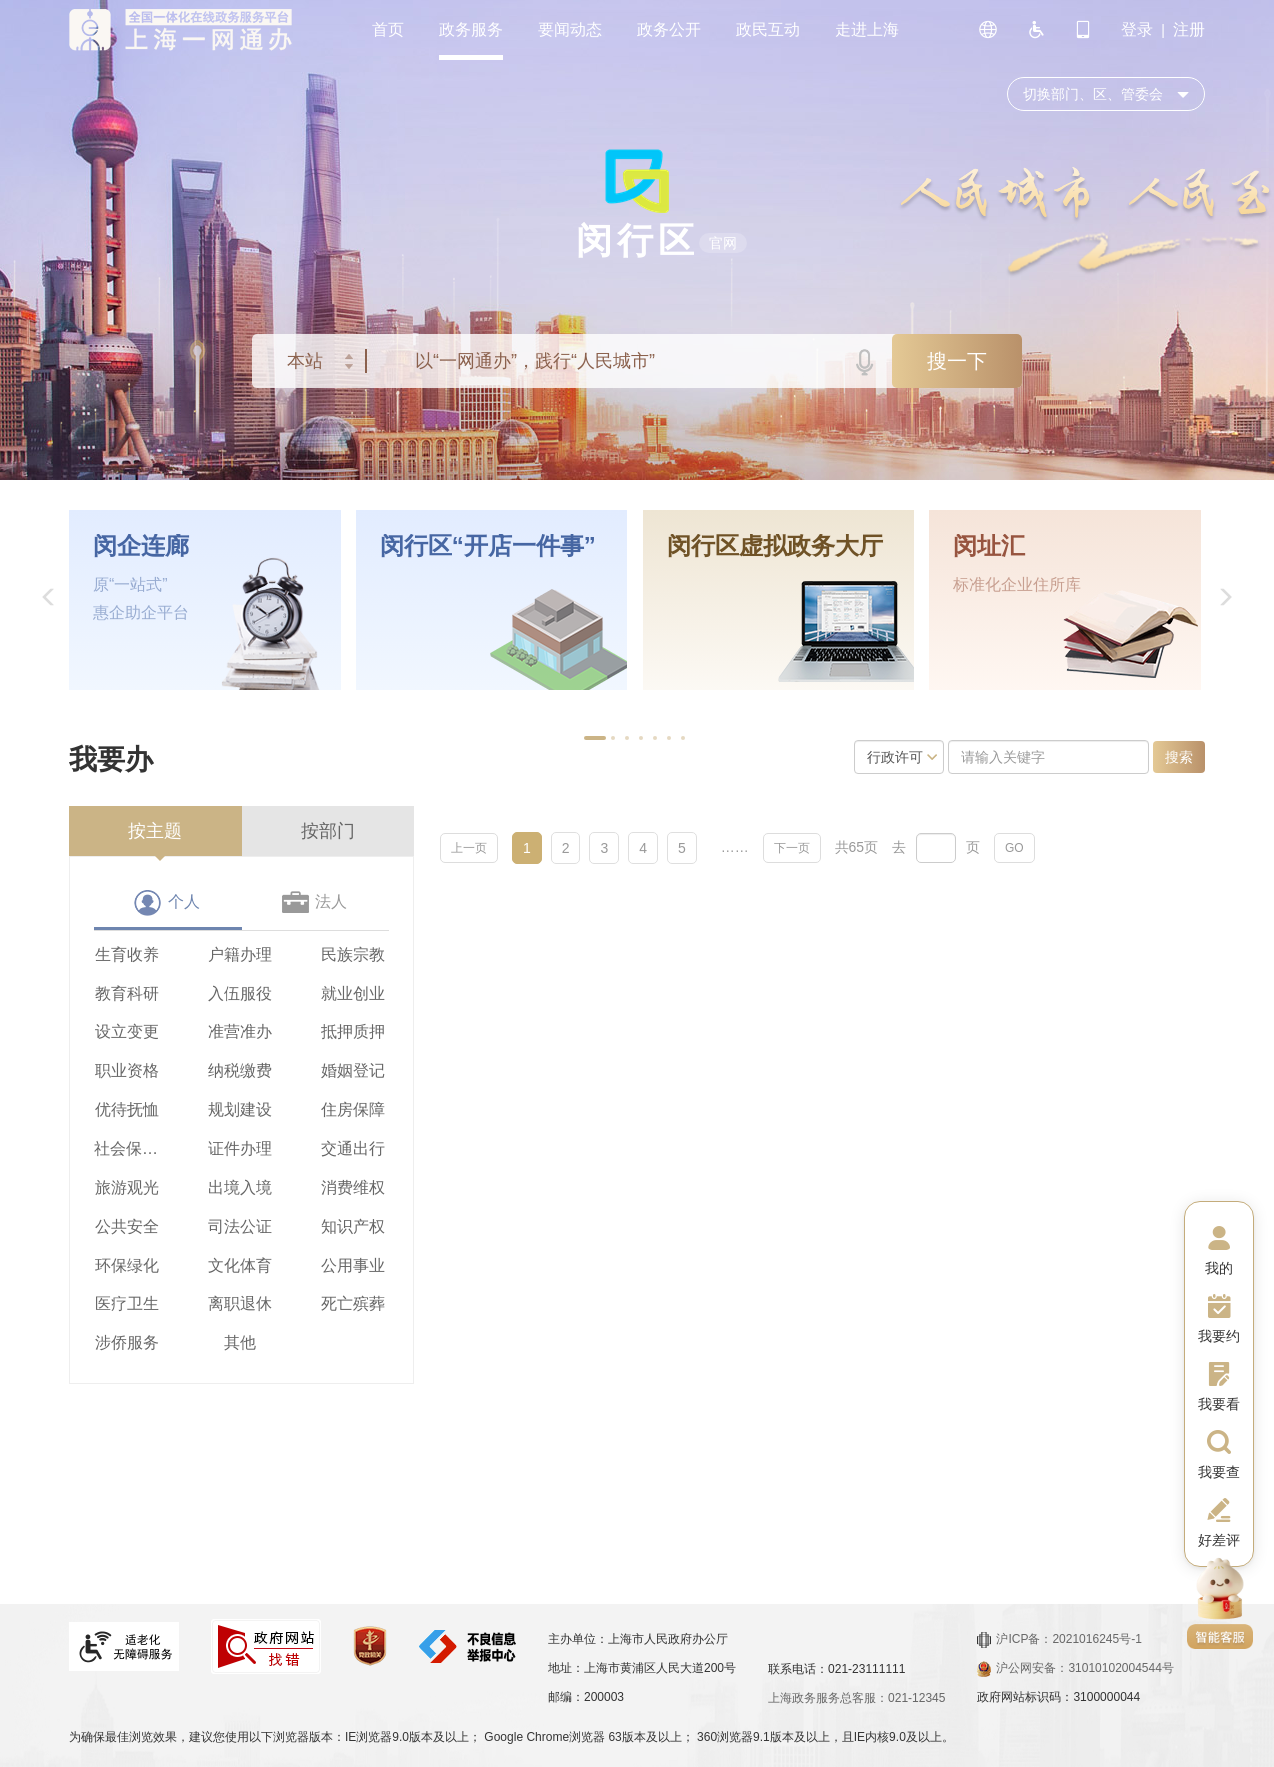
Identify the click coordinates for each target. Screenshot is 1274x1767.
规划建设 (240, 1109)
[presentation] (155, 831)
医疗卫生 (127, 1303)
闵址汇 (989, 546)
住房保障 (353, 1109)
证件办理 (240, 1148)
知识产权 (353, 1226)
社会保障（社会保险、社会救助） (126, 1148)
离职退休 (240, 1303)
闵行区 (637, 240)
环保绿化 (127, 1265)
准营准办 (240, 1031)
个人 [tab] (184, 901)
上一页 (469, 848)
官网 (723, 243)
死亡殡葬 (353, 1303)
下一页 (792, 848)
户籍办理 (240, 954)
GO (1014, 848)
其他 (240, 1342)
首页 (388, 29)
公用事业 (353, 1265)
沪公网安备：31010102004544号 (1075, 1668)
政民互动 (768, 29)
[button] (49, 600)
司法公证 (240, 1226)
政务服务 (471, 29)
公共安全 (127, 1226)
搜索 (1179, 757)
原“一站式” (130, 584)
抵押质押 (353, 1031)
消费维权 (353, 1187)
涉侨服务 (127, 1342)
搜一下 (957, 361)
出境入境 (240, 1187)
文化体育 (240, 1265)
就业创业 (353, 993)
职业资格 (127, 1070)
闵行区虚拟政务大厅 (775, 546)
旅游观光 (127, 1187)
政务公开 (669, 29)
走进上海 (867, 29)
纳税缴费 (240, 1070)
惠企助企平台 (141, 612)
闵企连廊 (141, 546)
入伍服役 (240, 993)
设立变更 (127, 1031)
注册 (1189, 29)
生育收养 (127, 954)
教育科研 (127, 993)
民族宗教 (353, 954)
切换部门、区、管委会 (1093, 94)
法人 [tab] (331, 901)
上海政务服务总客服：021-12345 (856, 1698)
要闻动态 (570, 29)
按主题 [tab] (155, 831)
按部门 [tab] (328, 831)
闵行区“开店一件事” (488, 546)
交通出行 (353, 1148)
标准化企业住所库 (1017, 584)
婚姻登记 (353, 1070)
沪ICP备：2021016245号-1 (1059, 1639)
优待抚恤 (127, 1109)
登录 (1137, 29)
